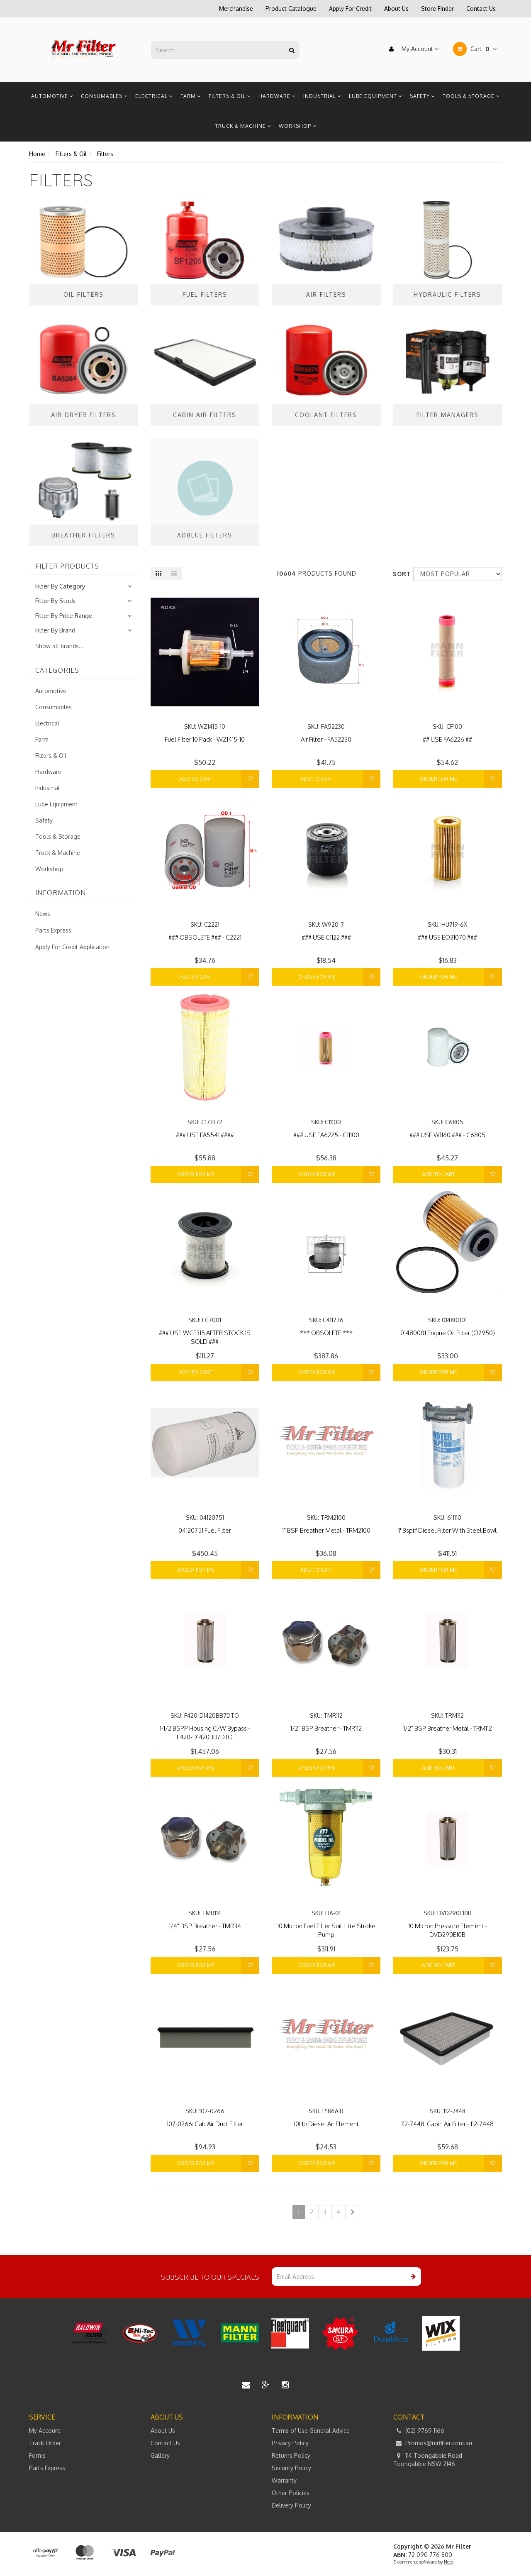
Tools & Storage (471, 96)
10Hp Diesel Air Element (326, 2124)
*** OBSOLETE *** (326, 1333)
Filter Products (67, 566)
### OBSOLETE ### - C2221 (204, 937)
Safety (422, 96)
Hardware (277, 96)
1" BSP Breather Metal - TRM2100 (326, 1530)
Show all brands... (59, 645)
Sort (400, 573)
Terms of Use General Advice (311, 2430)
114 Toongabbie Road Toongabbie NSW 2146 (427, 2459)
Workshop (298, 126)
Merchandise (236, 8)
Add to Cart (195, 779)
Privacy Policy (290, 2443)
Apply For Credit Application (72, 946)
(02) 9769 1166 (418, 2431)
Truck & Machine (243, 126)
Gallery (160, 2455)
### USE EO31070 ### (447, 937)
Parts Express (53, 930)
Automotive (52, 96)
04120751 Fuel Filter (204, 1530)
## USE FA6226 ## (447, 739)
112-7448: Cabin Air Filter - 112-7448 (447, 2124)
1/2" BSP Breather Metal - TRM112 (447, 1728)
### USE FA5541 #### (205, 1135)
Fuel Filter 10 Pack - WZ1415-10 (205, 739)
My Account (411, 49)
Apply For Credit (350, 8)
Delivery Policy (291, 2505)
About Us (396, 8)
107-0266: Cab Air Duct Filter (205, 2124)
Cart (475, 49)
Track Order (45, 2443)
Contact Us (481, 8)
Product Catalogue (291, 8)
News (42, 913)
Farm (190, 96)
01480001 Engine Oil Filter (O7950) (447, 1333)
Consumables (104, 96)
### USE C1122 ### (326, 937)
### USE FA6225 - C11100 (326, 1135)
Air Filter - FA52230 (326, 739)
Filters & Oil (230, 96)
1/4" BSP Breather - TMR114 (205, 1926)
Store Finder (437, 8)
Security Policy (291, 2467)
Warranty (284, 2480)
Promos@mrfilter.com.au (432, 2443)
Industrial (322, 96)
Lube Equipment (375, 96)
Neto (448, 2562)
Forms (37, 2455)
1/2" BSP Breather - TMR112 (326, 1728)
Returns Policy (291, 2455)
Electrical (154, 96)
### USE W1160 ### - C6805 (447, 1135)
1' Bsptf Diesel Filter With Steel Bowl (447, 1530)
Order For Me (438, 779)
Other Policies (290, 2492)
